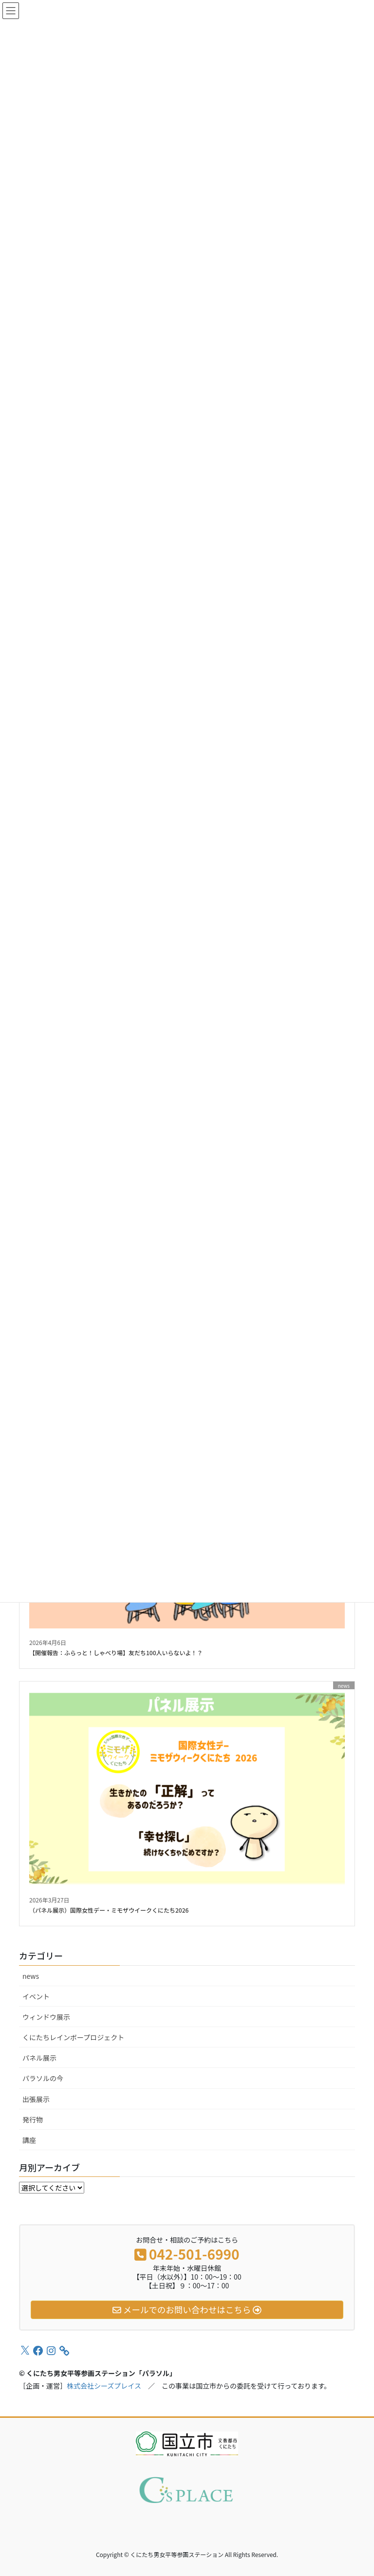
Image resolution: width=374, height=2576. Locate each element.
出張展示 (36, 2099)
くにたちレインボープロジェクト (73, 2037)
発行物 (32, 2119)
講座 (29, 2140)
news (30, 1976)
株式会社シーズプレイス (104, 2386)
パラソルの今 (42, 2078)
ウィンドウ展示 (46, 2017)
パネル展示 (39, 2058)
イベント (36, 1996)
